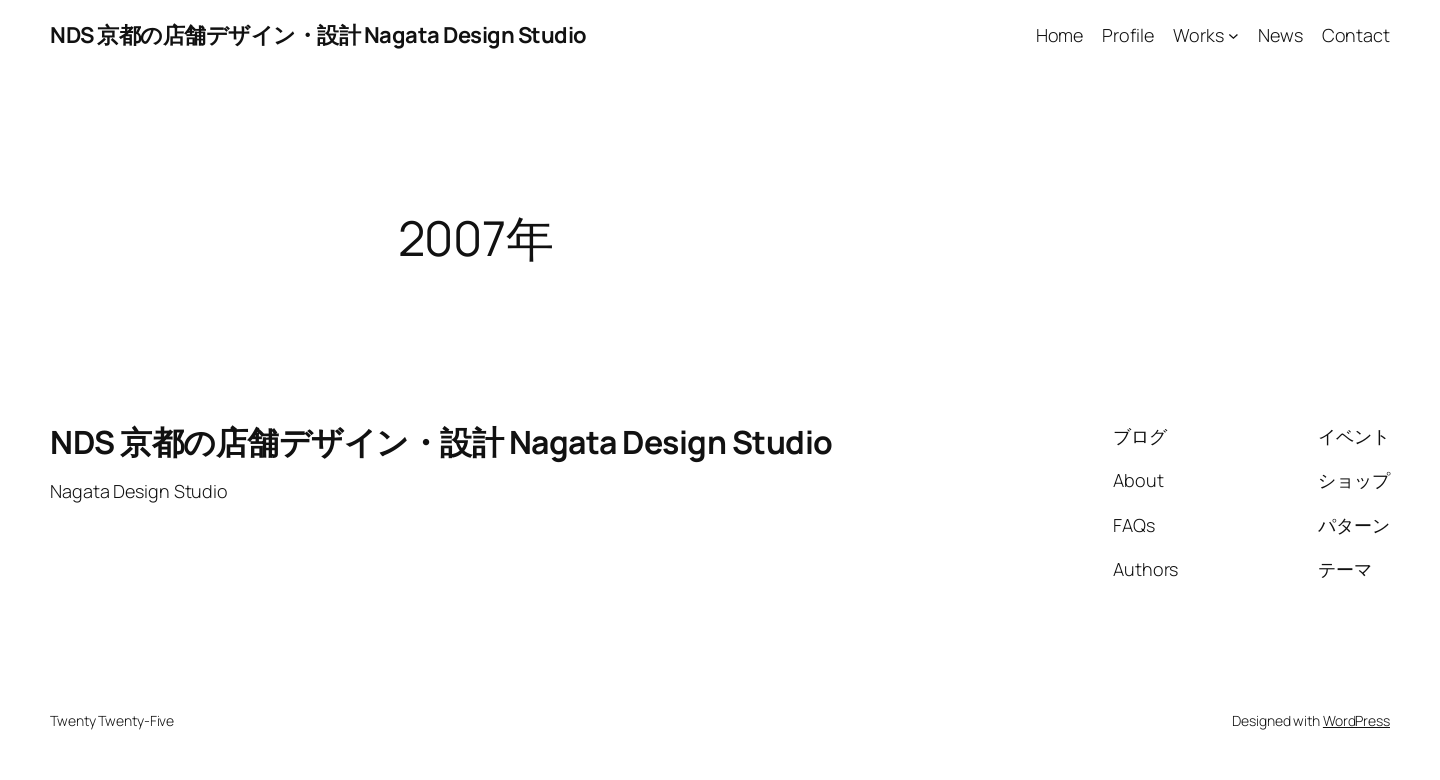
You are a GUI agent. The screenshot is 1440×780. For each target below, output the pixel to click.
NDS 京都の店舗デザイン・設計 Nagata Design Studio (318, 35)
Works (1198, 35)
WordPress (1356, 720)
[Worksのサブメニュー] (1233, 35)
